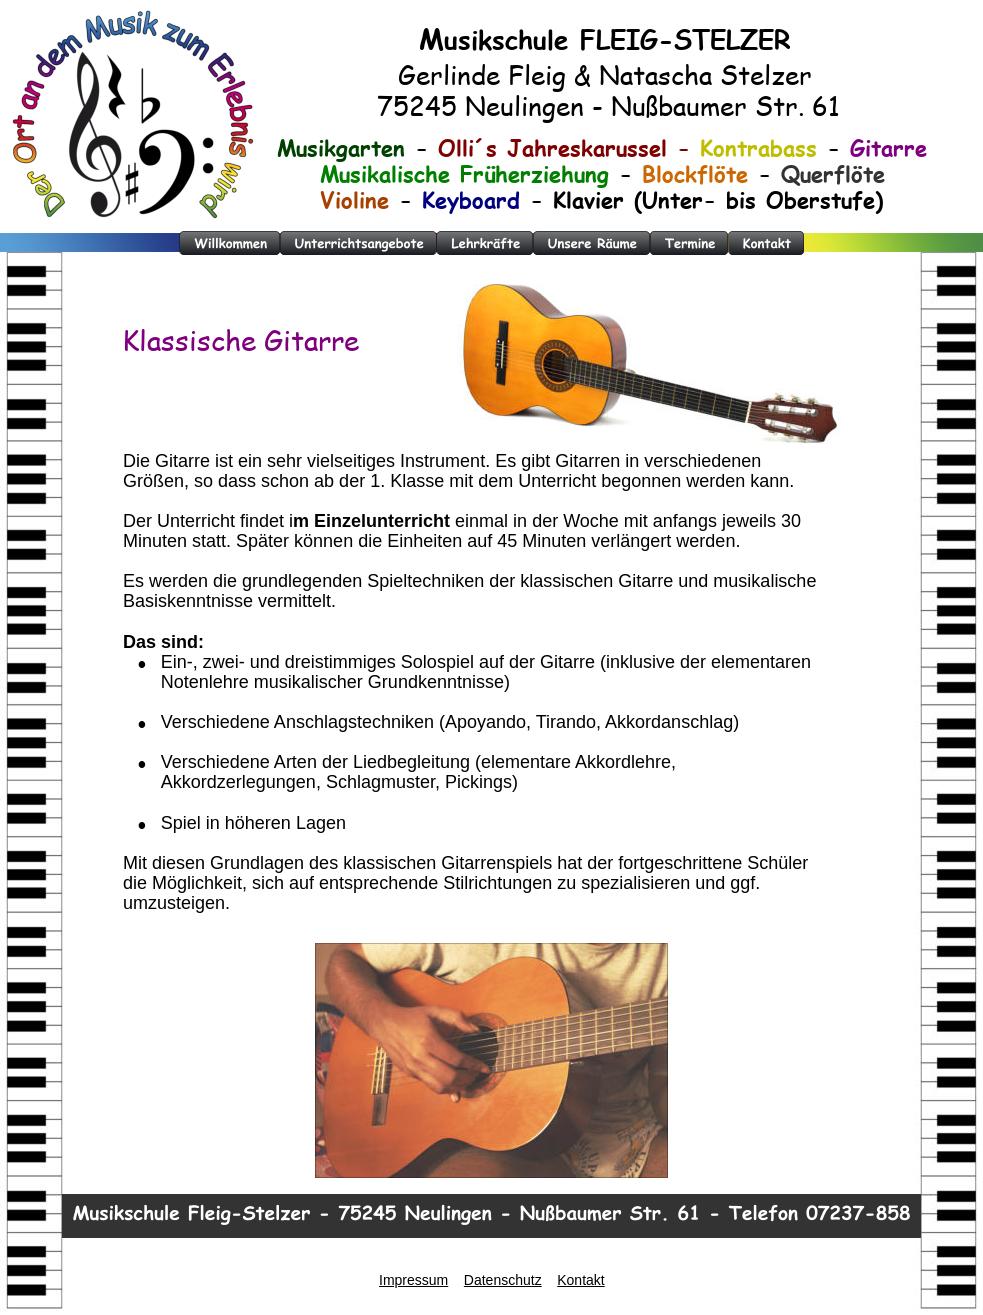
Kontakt (580, 1280)
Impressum (413, 1280)
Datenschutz (503, 1280)
